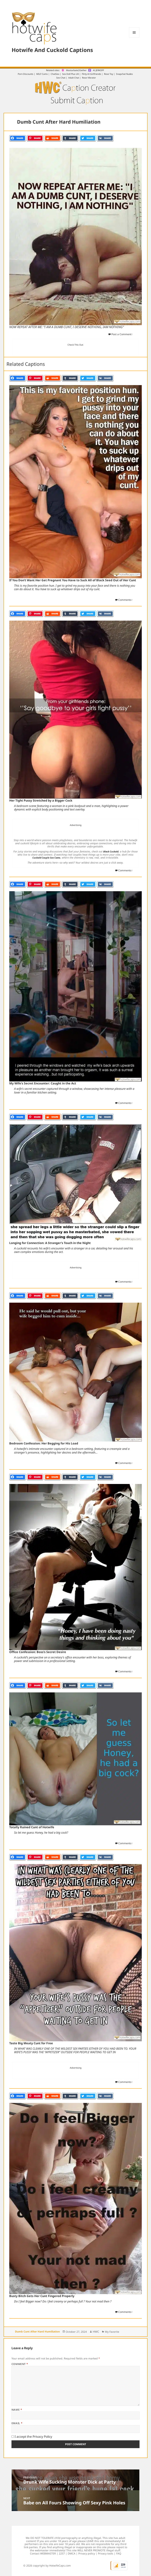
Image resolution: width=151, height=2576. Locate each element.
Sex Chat (60, 77)
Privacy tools (105, 2553)
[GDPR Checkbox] (12, 2436)
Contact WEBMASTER (43, 2553)
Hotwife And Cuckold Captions (52, 49)
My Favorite (112, 2331)
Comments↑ (125, 599)
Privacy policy (86, 2553)
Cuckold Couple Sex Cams (46, 857)
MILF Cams (42, 73)
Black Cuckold (110, 851)
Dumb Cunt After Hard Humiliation (37, 2331)
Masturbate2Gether (74, 70)
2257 (62, 2553)
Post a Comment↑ (122, 334)
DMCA (71, 2553)
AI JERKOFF (96, 70)
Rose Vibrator (89, 77)
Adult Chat (73, 77)
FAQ (118, 2553)
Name (16, 2409)
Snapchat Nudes (124, 73)
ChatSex (55, 73)
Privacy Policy (42, 2436)
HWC (96, 2331)
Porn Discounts (25, 73)
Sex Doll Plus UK (70, 73)
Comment (19, 2364)
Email (17, 2423)
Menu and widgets (134, 37)
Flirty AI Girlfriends (91, 73)
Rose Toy (108, 73)
